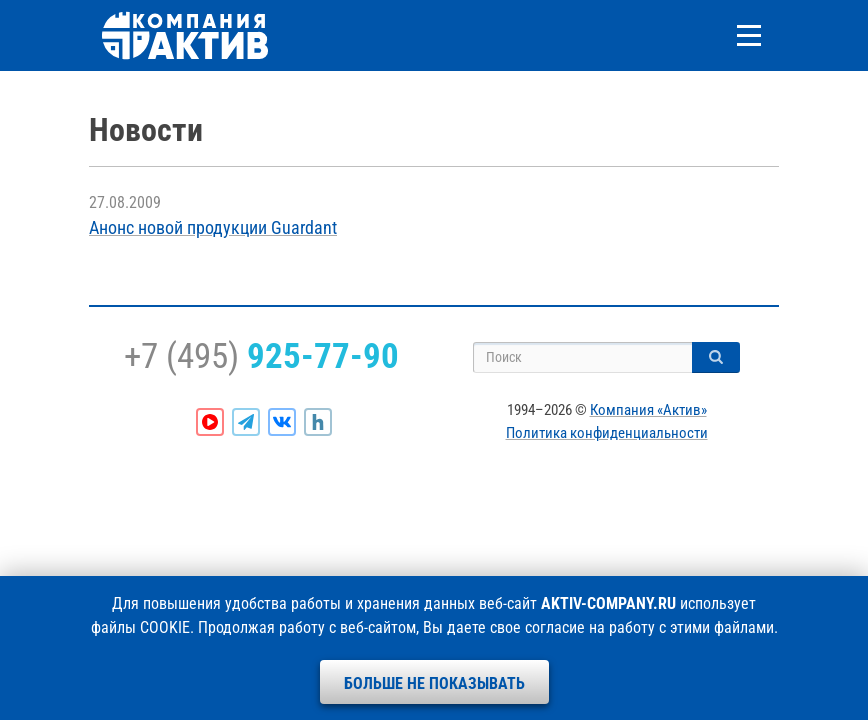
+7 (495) (261, 356)
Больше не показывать (434, 683)
